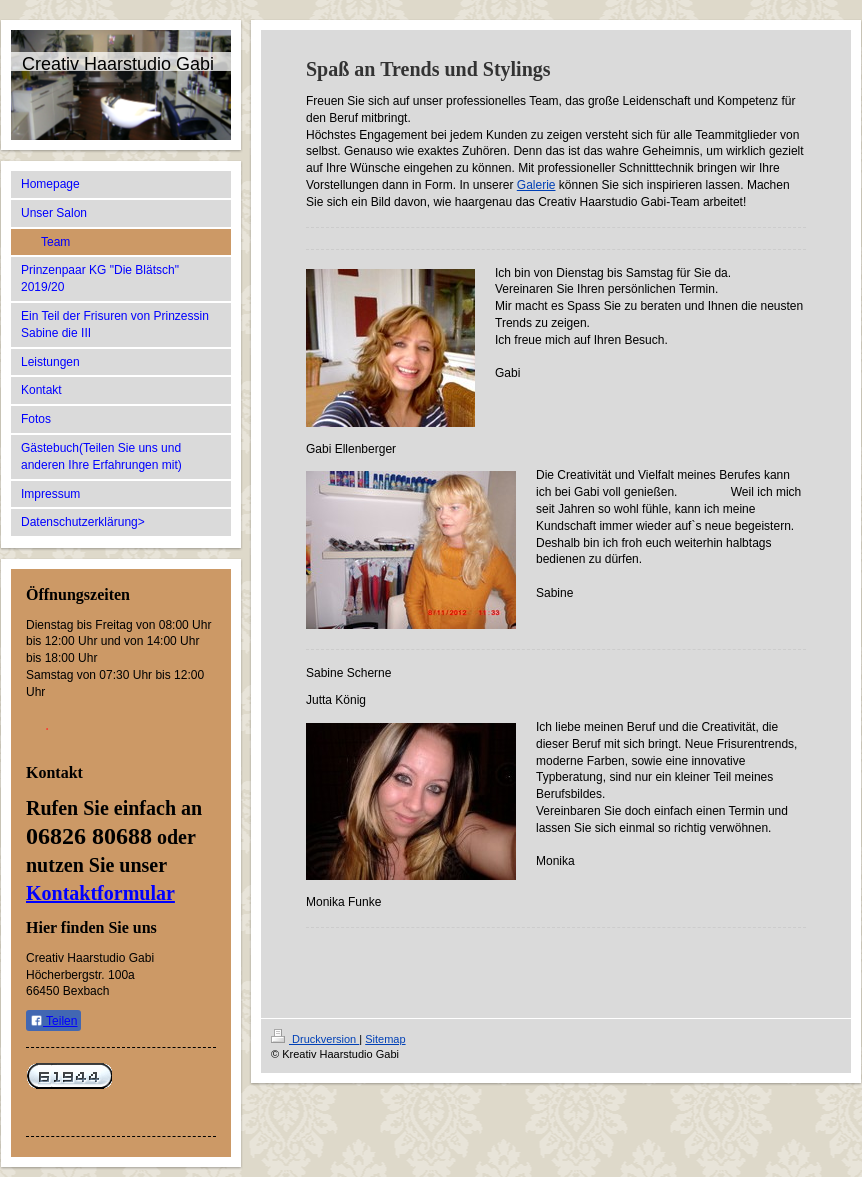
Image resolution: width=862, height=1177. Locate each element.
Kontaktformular (100, 893)
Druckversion (315, 1039)
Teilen (53, 1021)
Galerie (536, 185)
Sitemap (385, 1039)
